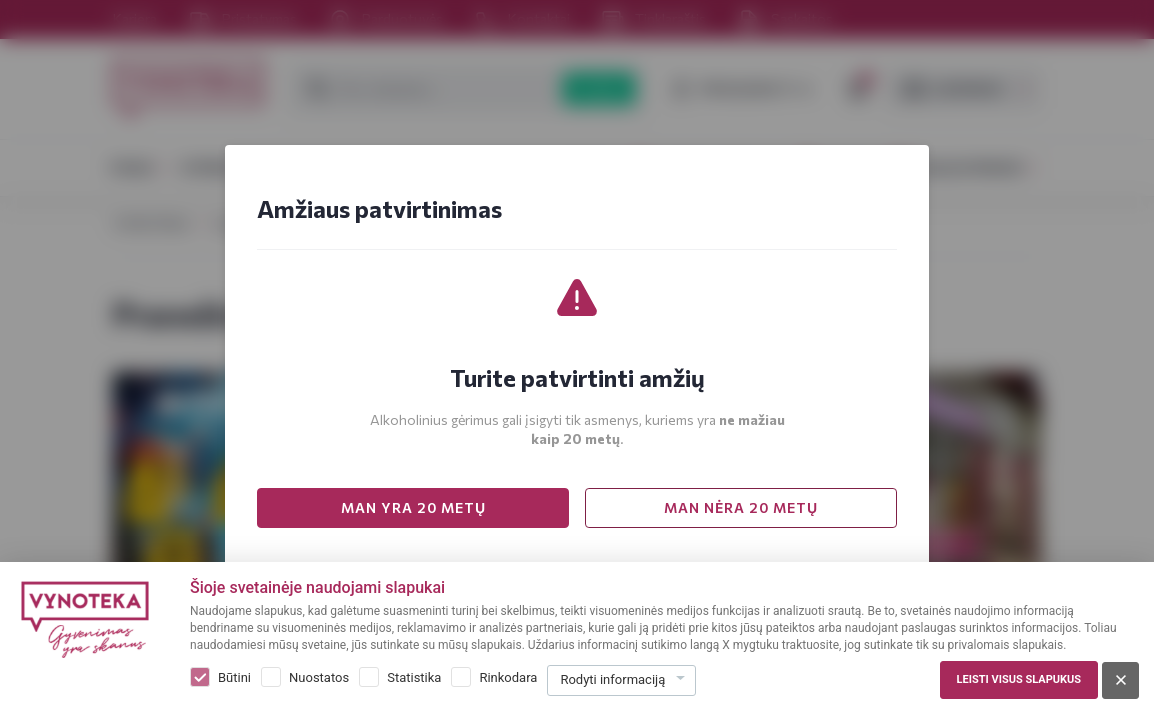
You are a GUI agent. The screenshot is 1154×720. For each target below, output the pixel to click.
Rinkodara (508, 677)
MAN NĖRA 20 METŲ (741, 507)
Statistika (414, 677)
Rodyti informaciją (612, 679)
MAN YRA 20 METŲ (413, 507)
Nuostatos (319, 677)
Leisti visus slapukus (1019, 679)
